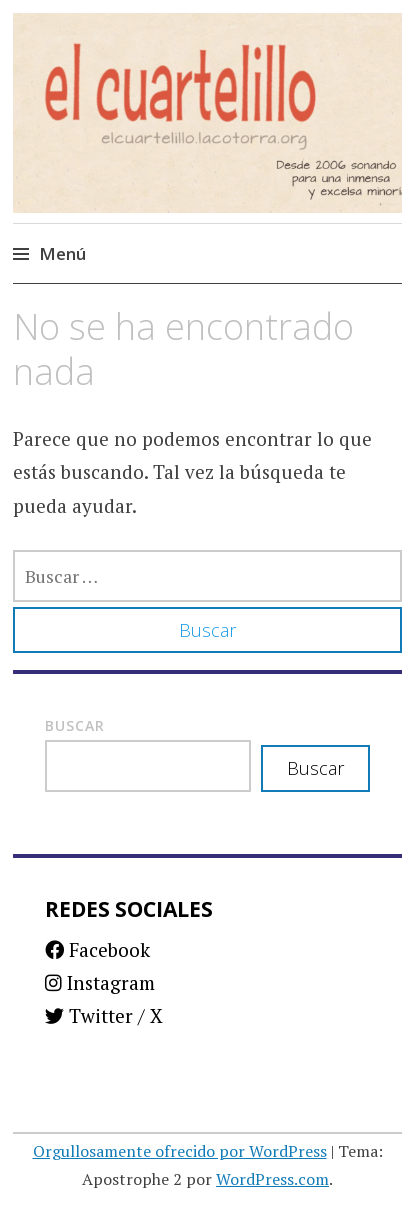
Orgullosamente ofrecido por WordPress (180, 1151)
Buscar (75, 725)
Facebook (97, 949)
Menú (62, 253)
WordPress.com (272, 1179)
